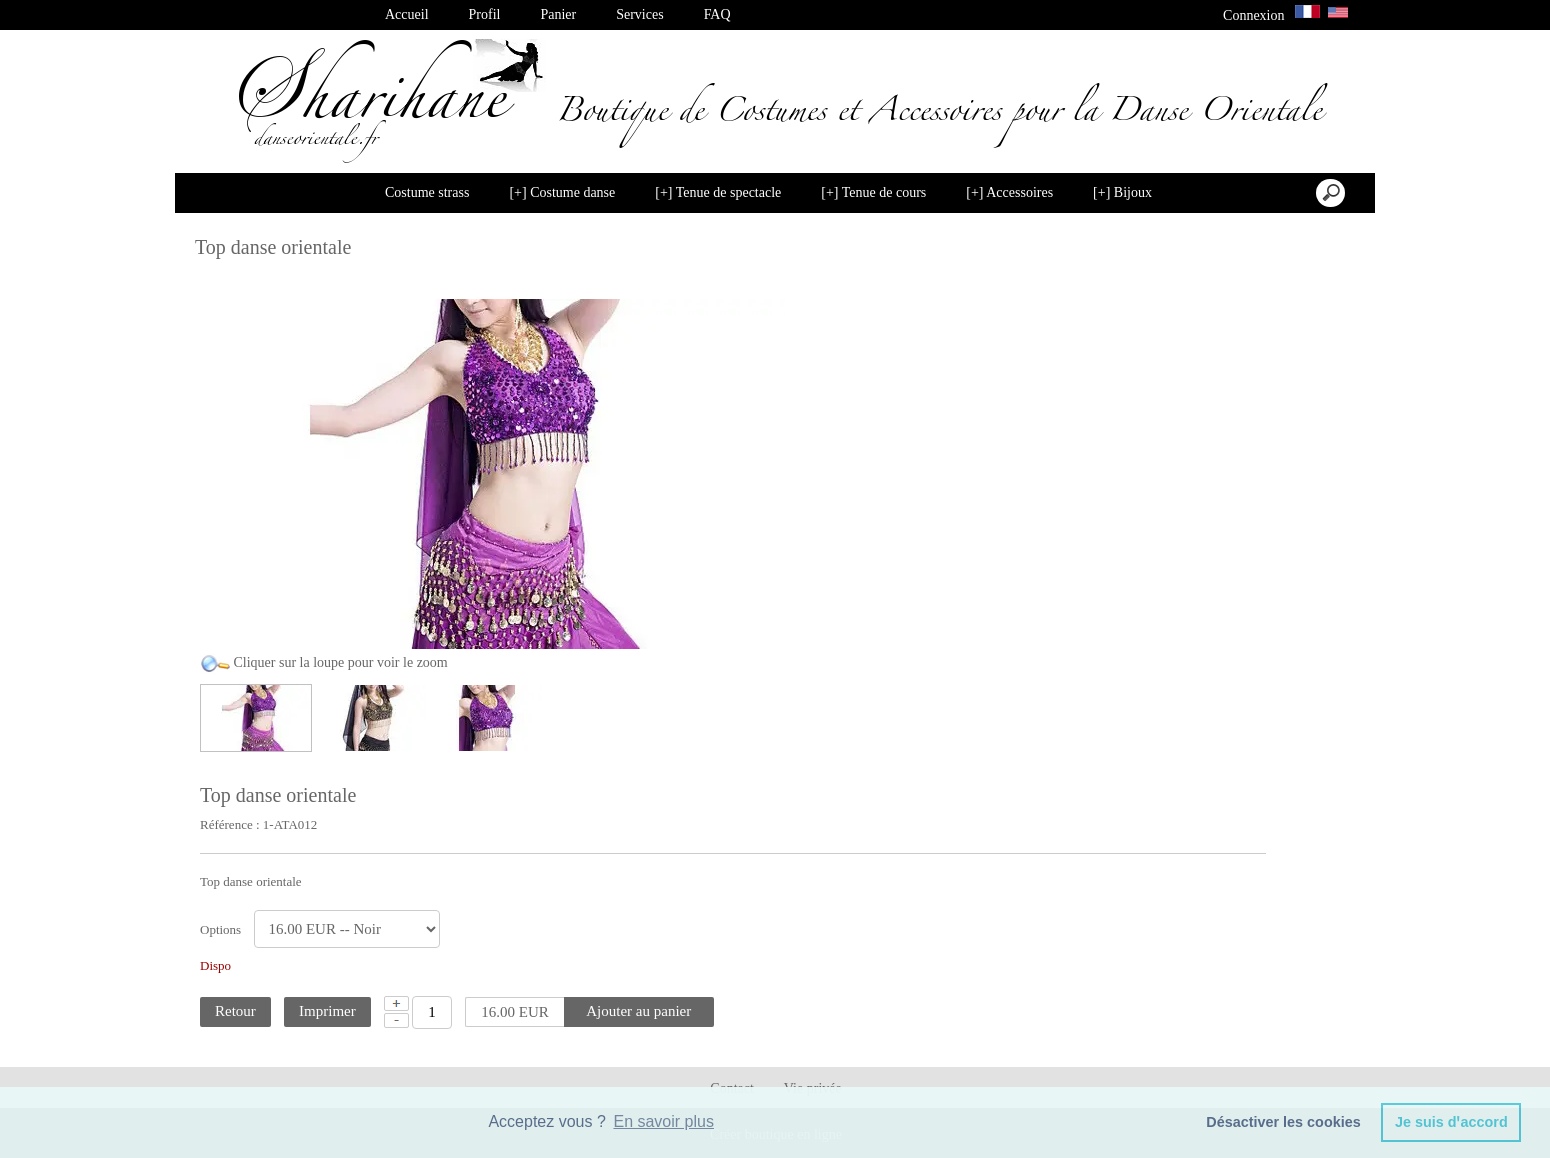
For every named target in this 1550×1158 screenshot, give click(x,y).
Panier (558, 14)
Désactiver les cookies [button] (1283, 1122)
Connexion (1254, 15)
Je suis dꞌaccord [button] (1451, 1122)
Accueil (407, 14)
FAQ (717, 14)
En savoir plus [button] (663, 1121)
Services (639, 14)
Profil (485, 14)
